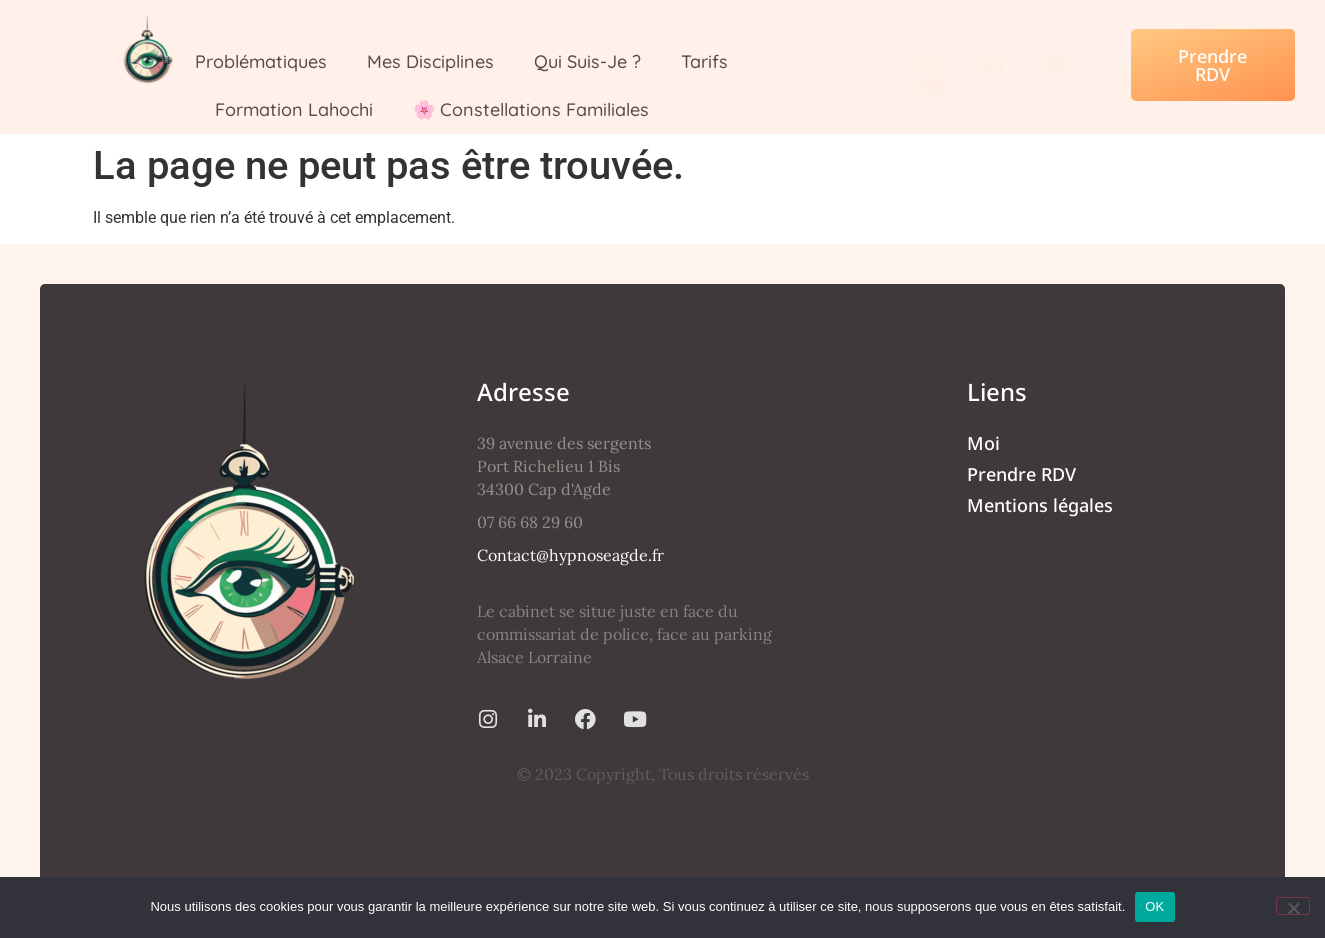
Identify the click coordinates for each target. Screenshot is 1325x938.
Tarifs (704, 61)
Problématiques (261, 61)
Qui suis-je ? (587, 61)
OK (1154, 906)
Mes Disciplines (430, 61)
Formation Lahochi (294, 109)
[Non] (1293, 906)
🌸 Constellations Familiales (531, 109)
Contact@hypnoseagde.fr (570, 555)
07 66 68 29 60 (530, 522)
